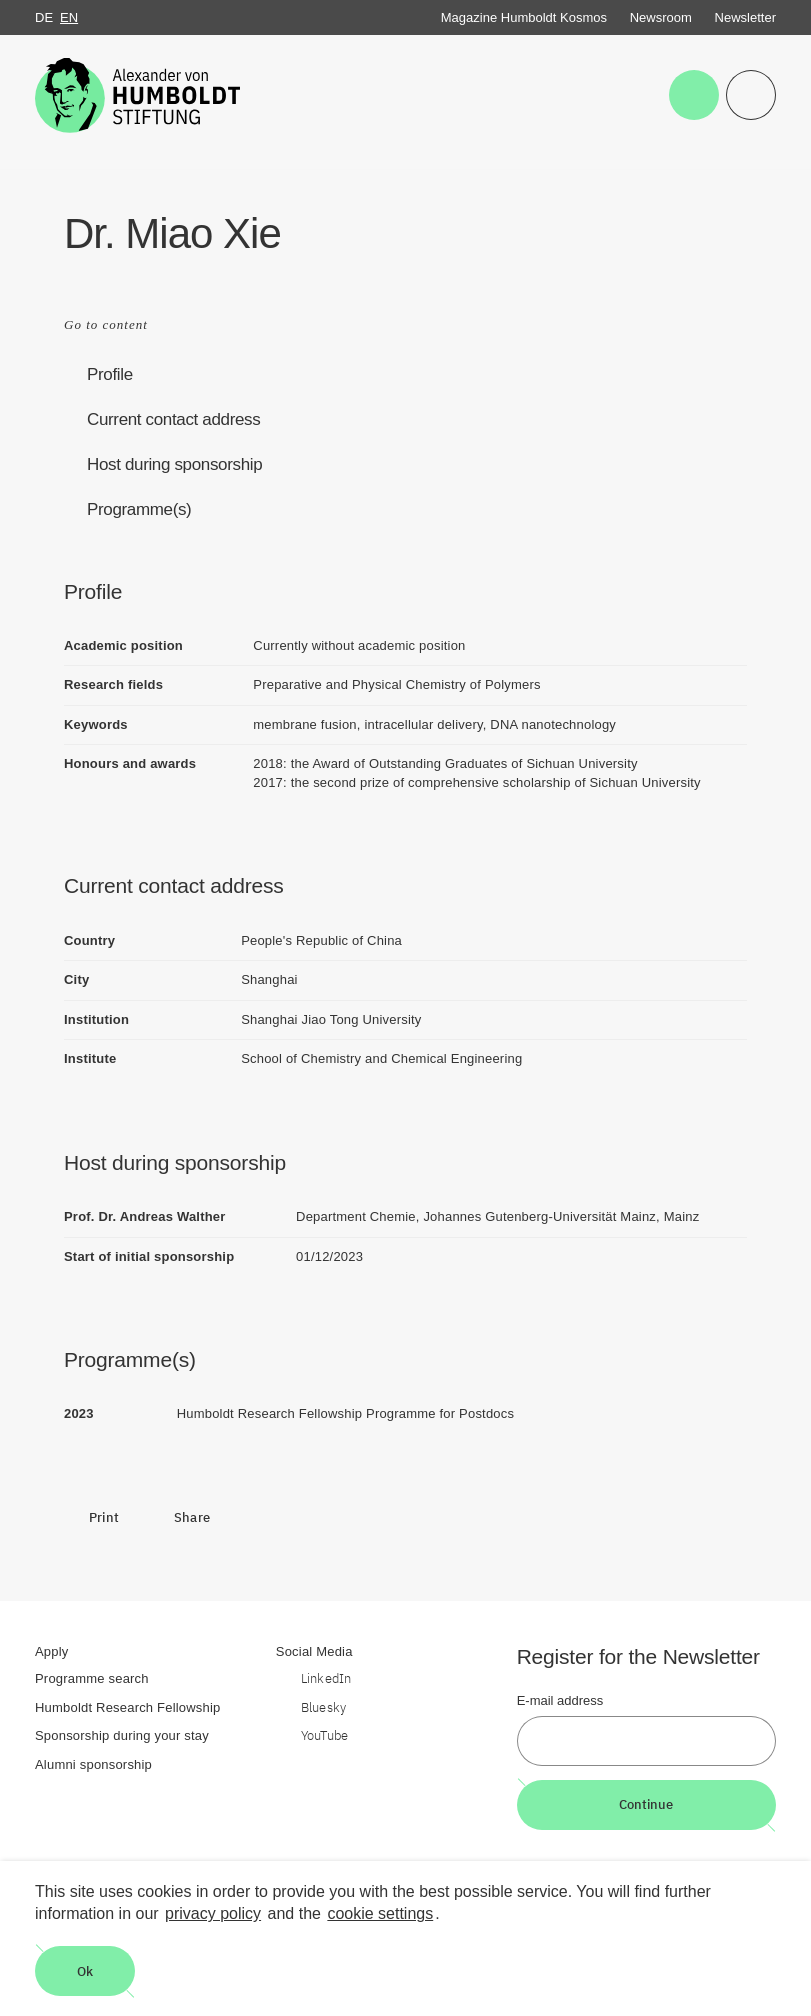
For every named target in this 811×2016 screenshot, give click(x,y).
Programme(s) (139, 509)
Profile (110, 374)
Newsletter (745, 17)
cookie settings (380, 1913)
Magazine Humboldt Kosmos (524, 17)
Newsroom (661, 17)
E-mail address (560, 1700)
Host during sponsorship (174, 464)
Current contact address (173, 419)
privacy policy (213, 1913)
